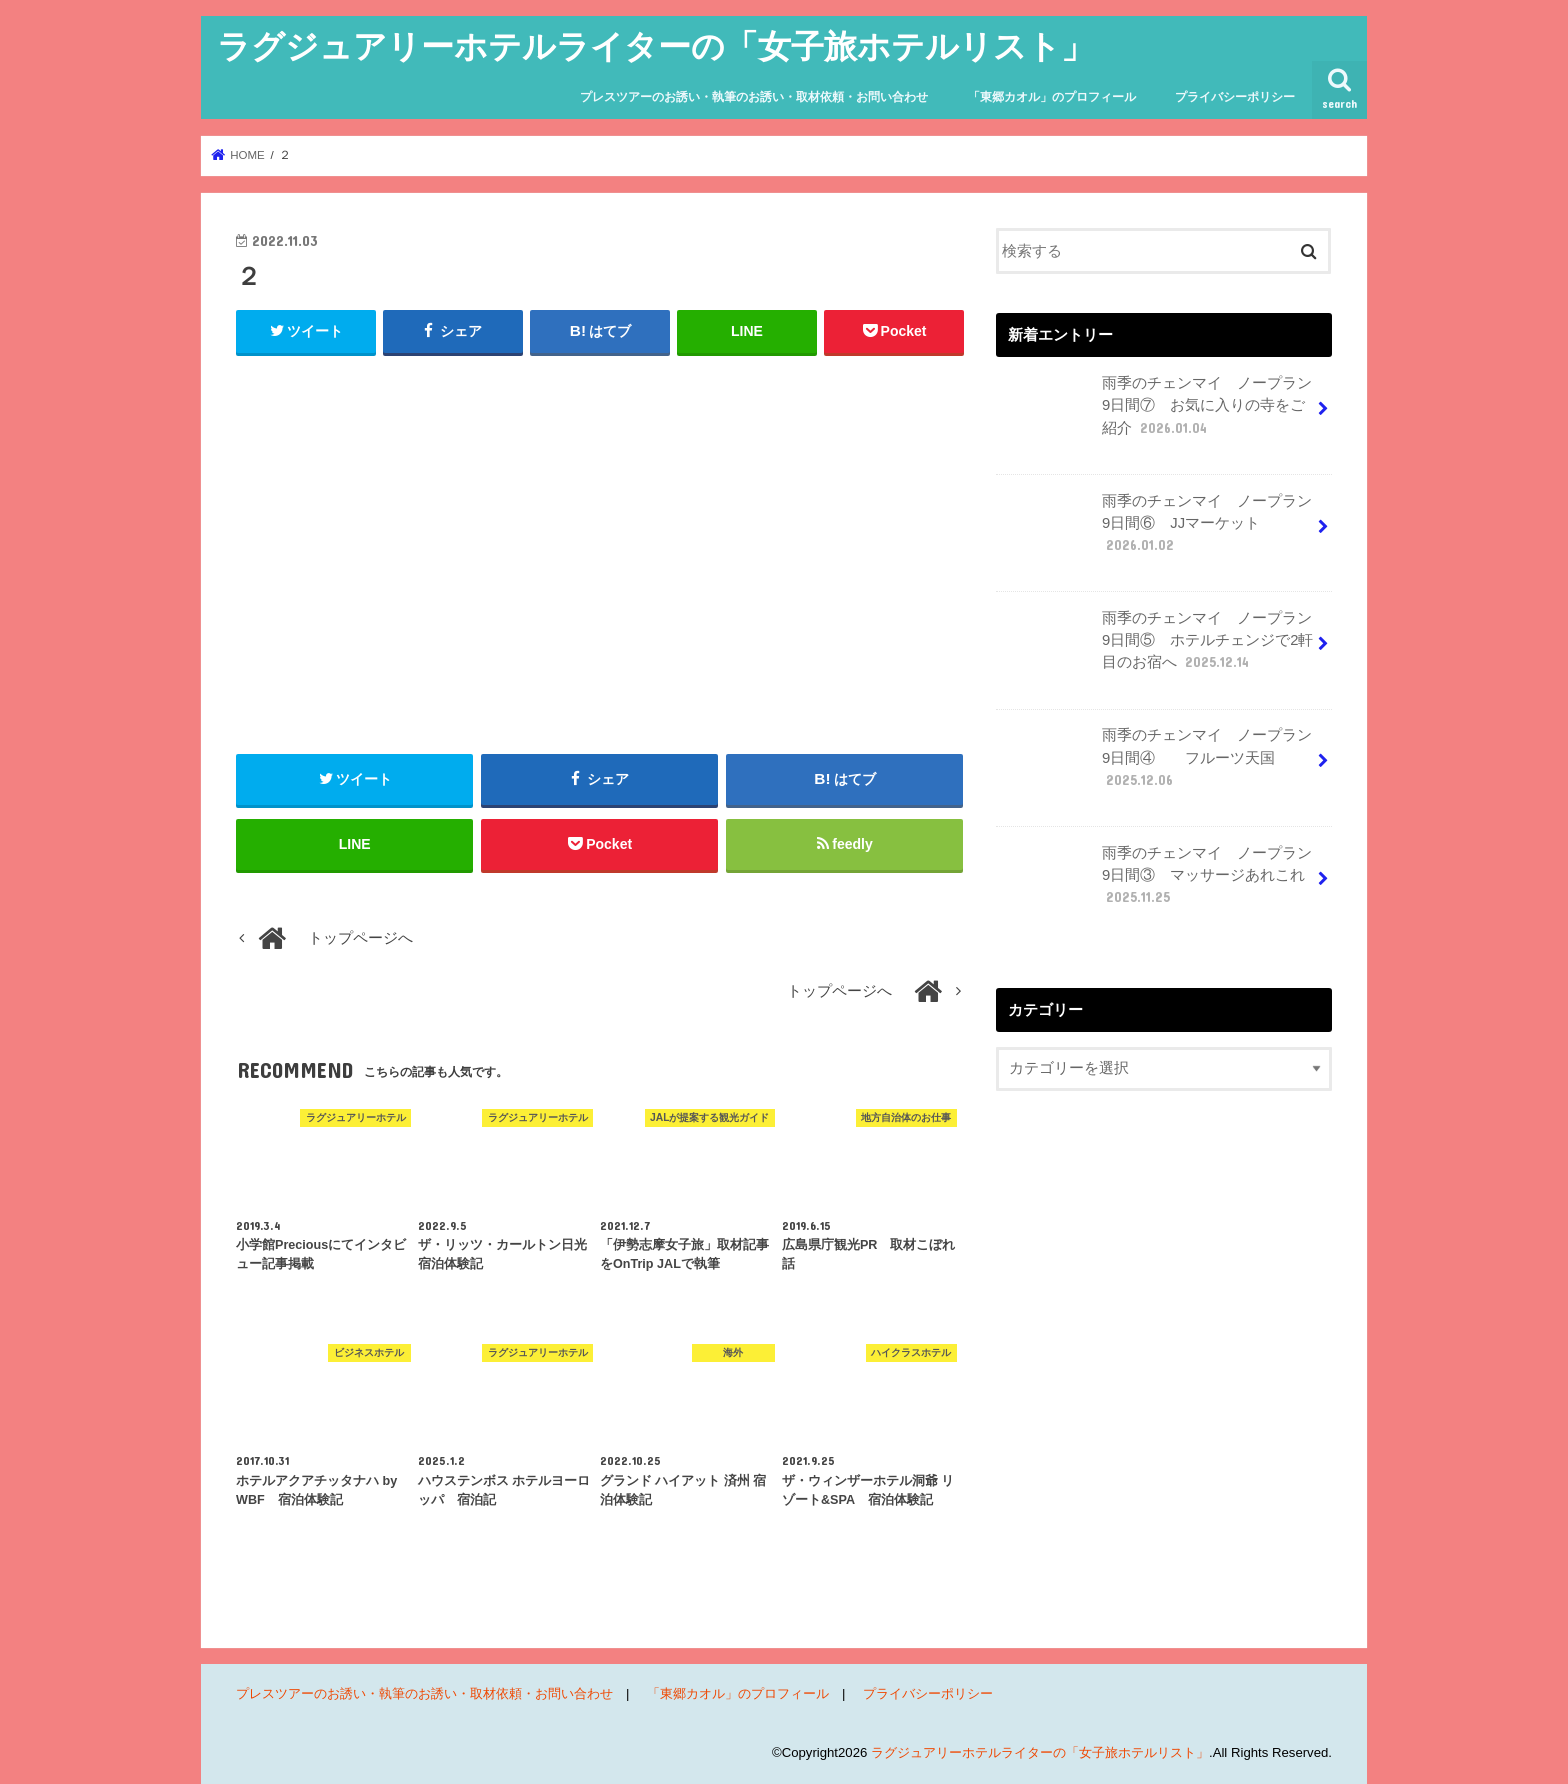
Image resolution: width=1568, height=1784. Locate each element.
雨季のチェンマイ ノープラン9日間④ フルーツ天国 (1156, 765)
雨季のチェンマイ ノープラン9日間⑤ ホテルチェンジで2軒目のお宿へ (1156, 648)
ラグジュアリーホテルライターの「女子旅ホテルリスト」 (655, 45)
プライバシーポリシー (1235, 97)
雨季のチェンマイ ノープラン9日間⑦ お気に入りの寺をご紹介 (1156, 413)
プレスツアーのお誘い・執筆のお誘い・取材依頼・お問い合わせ (754, 97)
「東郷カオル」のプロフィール (1052, 97)
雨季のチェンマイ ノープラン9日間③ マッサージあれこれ (1156, 883)
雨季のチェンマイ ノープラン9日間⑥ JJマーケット (1156, 531)
